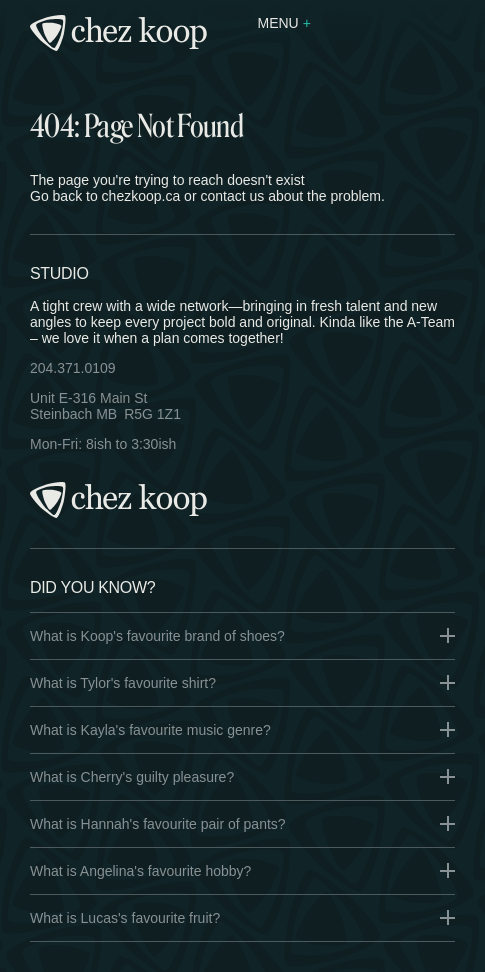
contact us (232, 196)
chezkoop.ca (141, 196)
